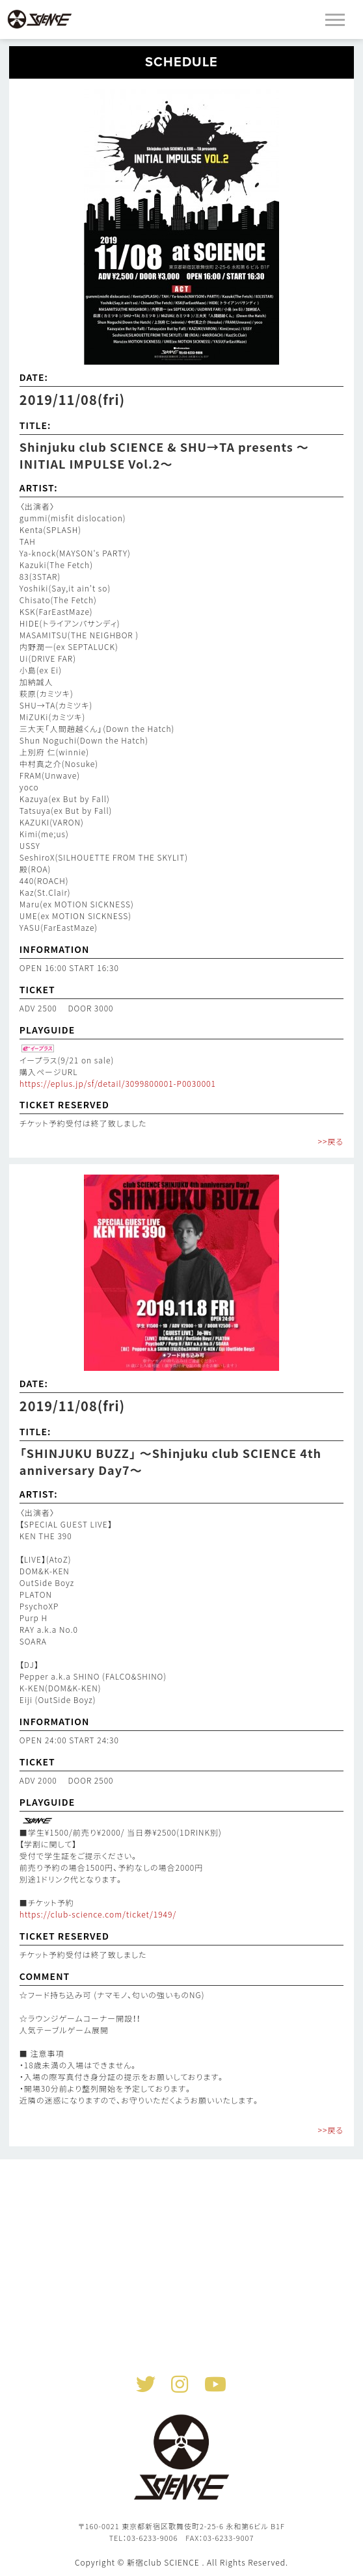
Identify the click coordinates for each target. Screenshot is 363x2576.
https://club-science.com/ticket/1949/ (98, 1913)
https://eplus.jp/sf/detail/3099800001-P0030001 (118, 1083)
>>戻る (331, 1141)
